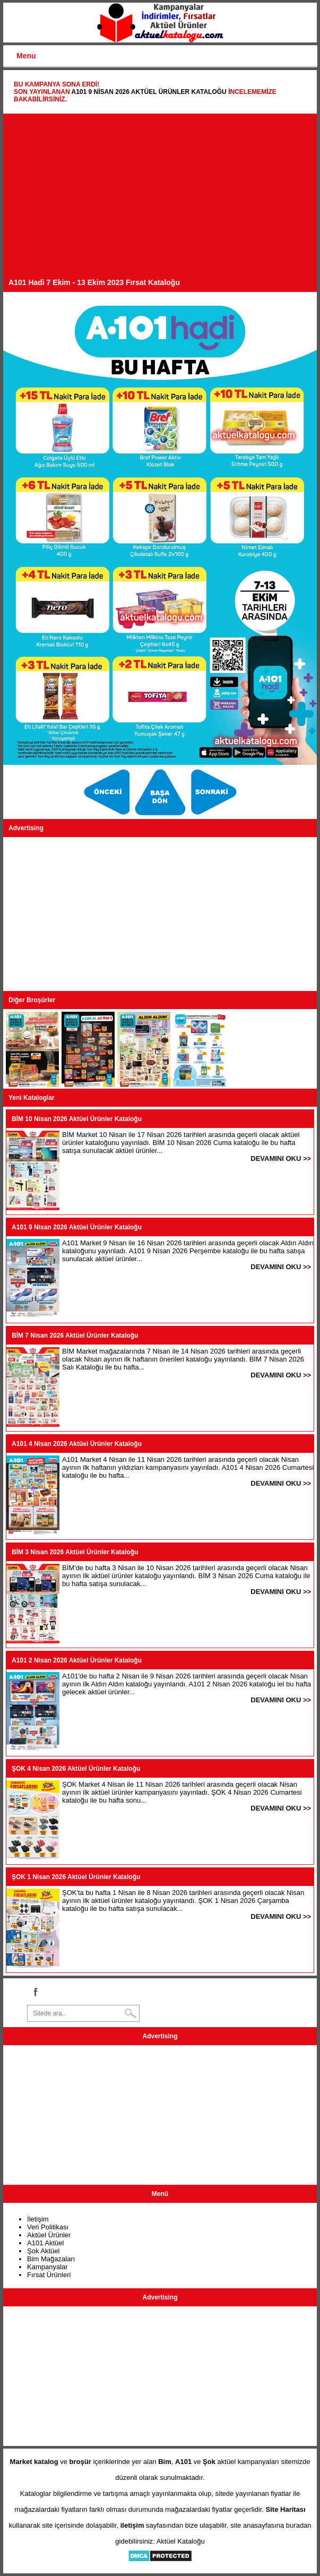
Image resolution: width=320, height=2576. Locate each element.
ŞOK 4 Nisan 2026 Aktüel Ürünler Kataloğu (76, 1768)
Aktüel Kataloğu (181, 2541)
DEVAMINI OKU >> (280, 1158)
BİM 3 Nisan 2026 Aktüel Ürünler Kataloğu (75, 1552)
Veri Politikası (47, 2227)
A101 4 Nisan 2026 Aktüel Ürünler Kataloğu (77, 1444)
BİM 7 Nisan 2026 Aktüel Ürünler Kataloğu (75, 1335)
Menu (26, 55)
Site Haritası (286, 2509)
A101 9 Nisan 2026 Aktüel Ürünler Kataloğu (149, 92)
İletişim (37, 2219)
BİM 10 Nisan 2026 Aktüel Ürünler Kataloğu (77, 1119)
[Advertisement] (160, 198)
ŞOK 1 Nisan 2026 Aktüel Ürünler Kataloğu (76, 1877)
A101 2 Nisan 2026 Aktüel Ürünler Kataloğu (77, 1660)
